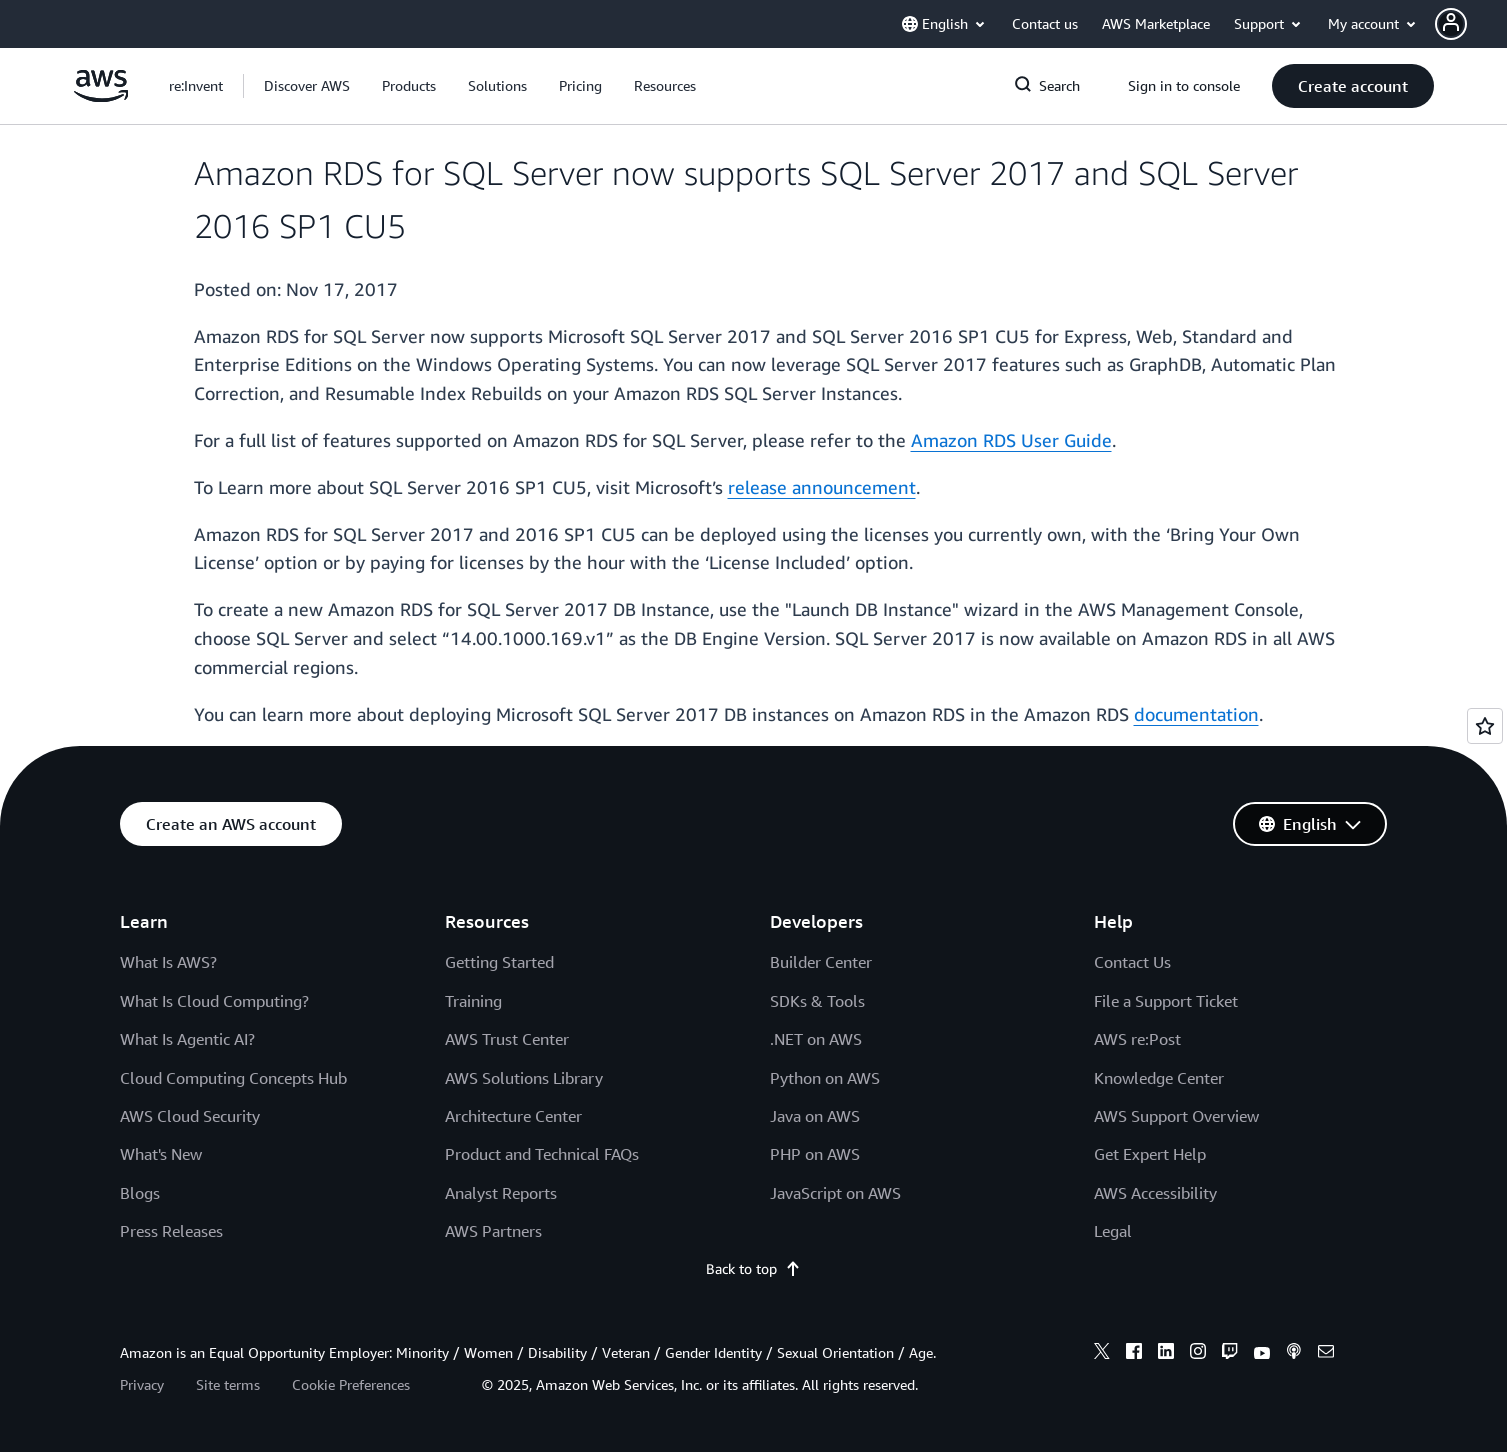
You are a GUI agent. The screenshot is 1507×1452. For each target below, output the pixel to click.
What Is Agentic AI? (187, 1039)
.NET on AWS (816, 1039)
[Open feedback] (1485, 726)
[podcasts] (1294, 1354)
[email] (1326, 1354)
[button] (1471, 24)
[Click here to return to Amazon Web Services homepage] (101, 96)
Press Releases (171, 1231)
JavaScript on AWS (835, 1193)
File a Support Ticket (1166, 1001)
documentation (1196, 714)
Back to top (753, 1268)
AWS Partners (493, 1231)
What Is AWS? (168, 962)
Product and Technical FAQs (542, 1154)
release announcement (822, 487)
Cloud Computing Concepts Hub (233, 1078)
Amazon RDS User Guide (1011, 440)
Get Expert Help (1150, 1154)
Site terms (228, 1384)
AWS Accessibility (1155, 1193)
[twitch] (1230, 1354)
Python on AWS (825, 1078)
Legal (1113, 1231)
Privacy (142, 1384)
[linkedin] (1166, 1354)
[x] (1102, 1354)
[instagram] (1198, 1354)
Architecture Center (513, 1116)
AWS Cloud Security (190, 1116)
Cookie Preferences (351, 1384)
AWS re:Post (1137, 1039)
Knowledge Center (1159, 1078)
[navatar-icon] (1451, 24)
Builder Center (821, 962)
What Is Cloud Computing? (214, 1001)
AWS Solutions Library (524, 1078)
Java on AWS (815, 1116)
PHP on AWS (815, 1154)
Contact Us (1132, 962)
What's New (161, 1154)
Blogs (140, 1193)
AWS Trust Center (507, 1039)
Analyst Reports (501, 1193)
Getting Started (499, 962)
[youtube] (1262, 1354)
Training (473, 1001)
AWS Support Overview (1176, 1116)
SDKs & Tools (817, 1001)
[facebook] (1134, 1354)
